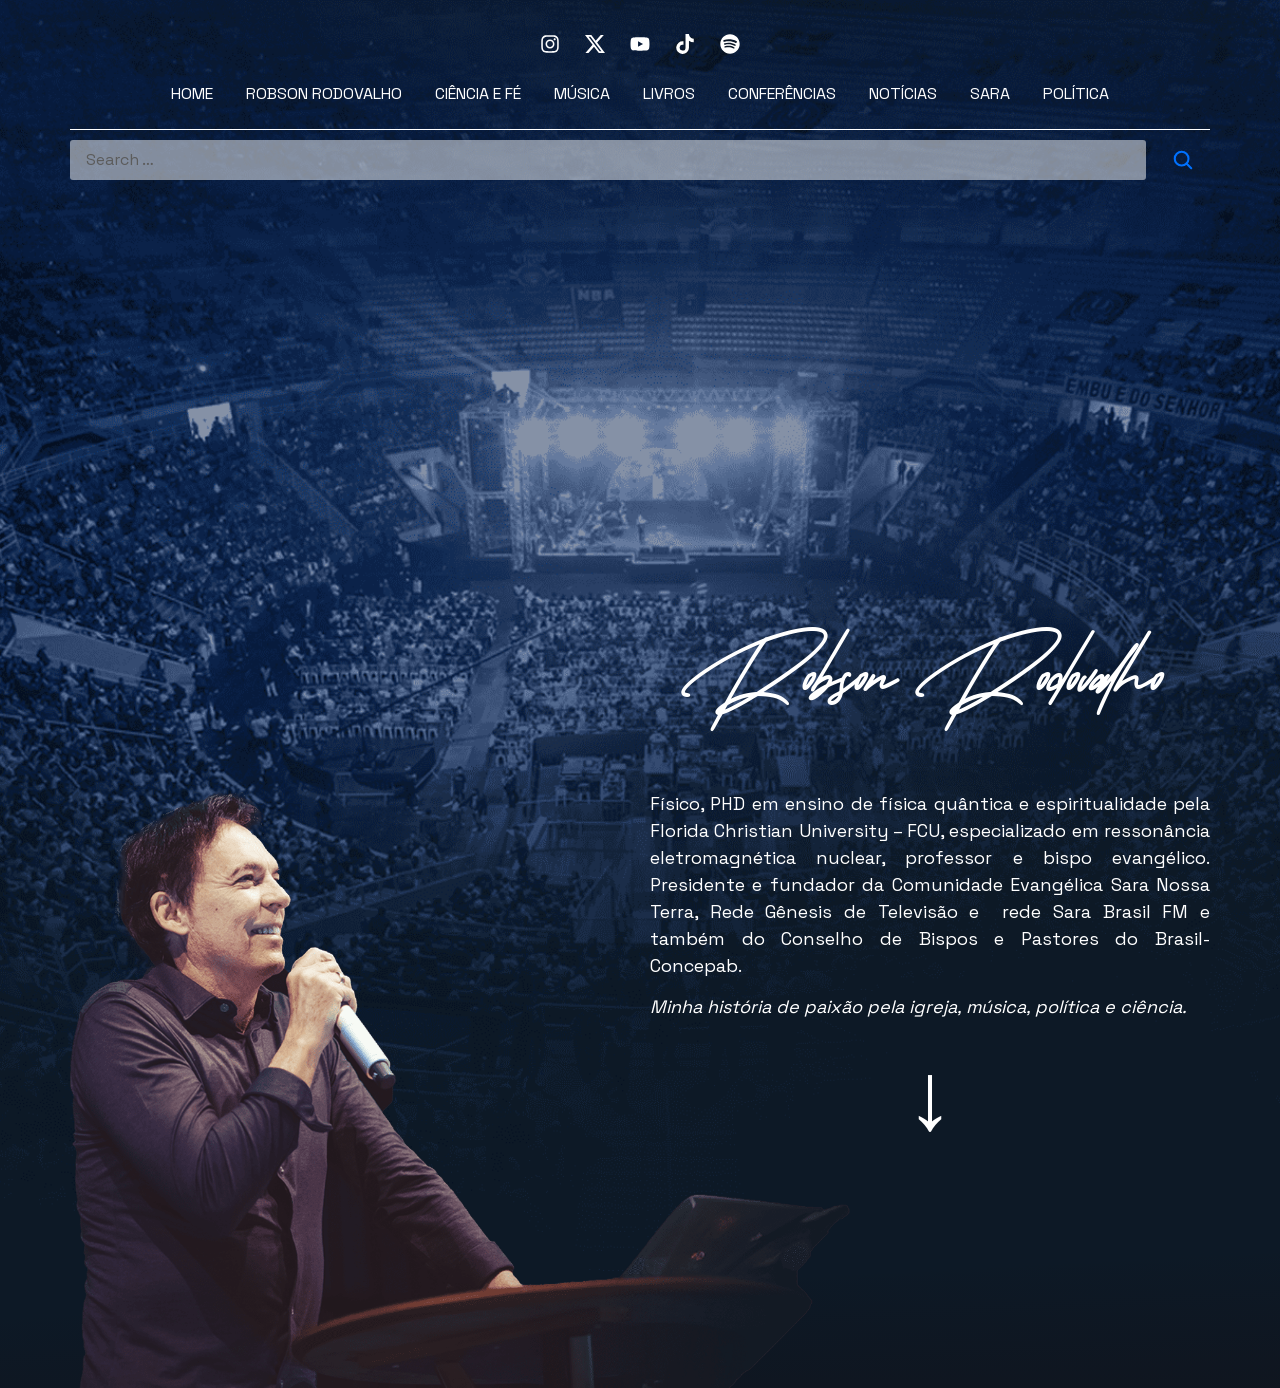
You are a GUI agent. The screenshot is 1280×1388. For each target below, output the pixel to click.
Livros (669, 93)
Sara (990, 93)
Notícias (903, 93)
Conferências (782, 93)
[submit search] (1183, 160)
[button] (930, 1096)
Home (192, 93)
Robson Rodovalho (324, 93)
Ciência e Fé (478, 93)
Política (1076, 93)
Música (582, 93)
